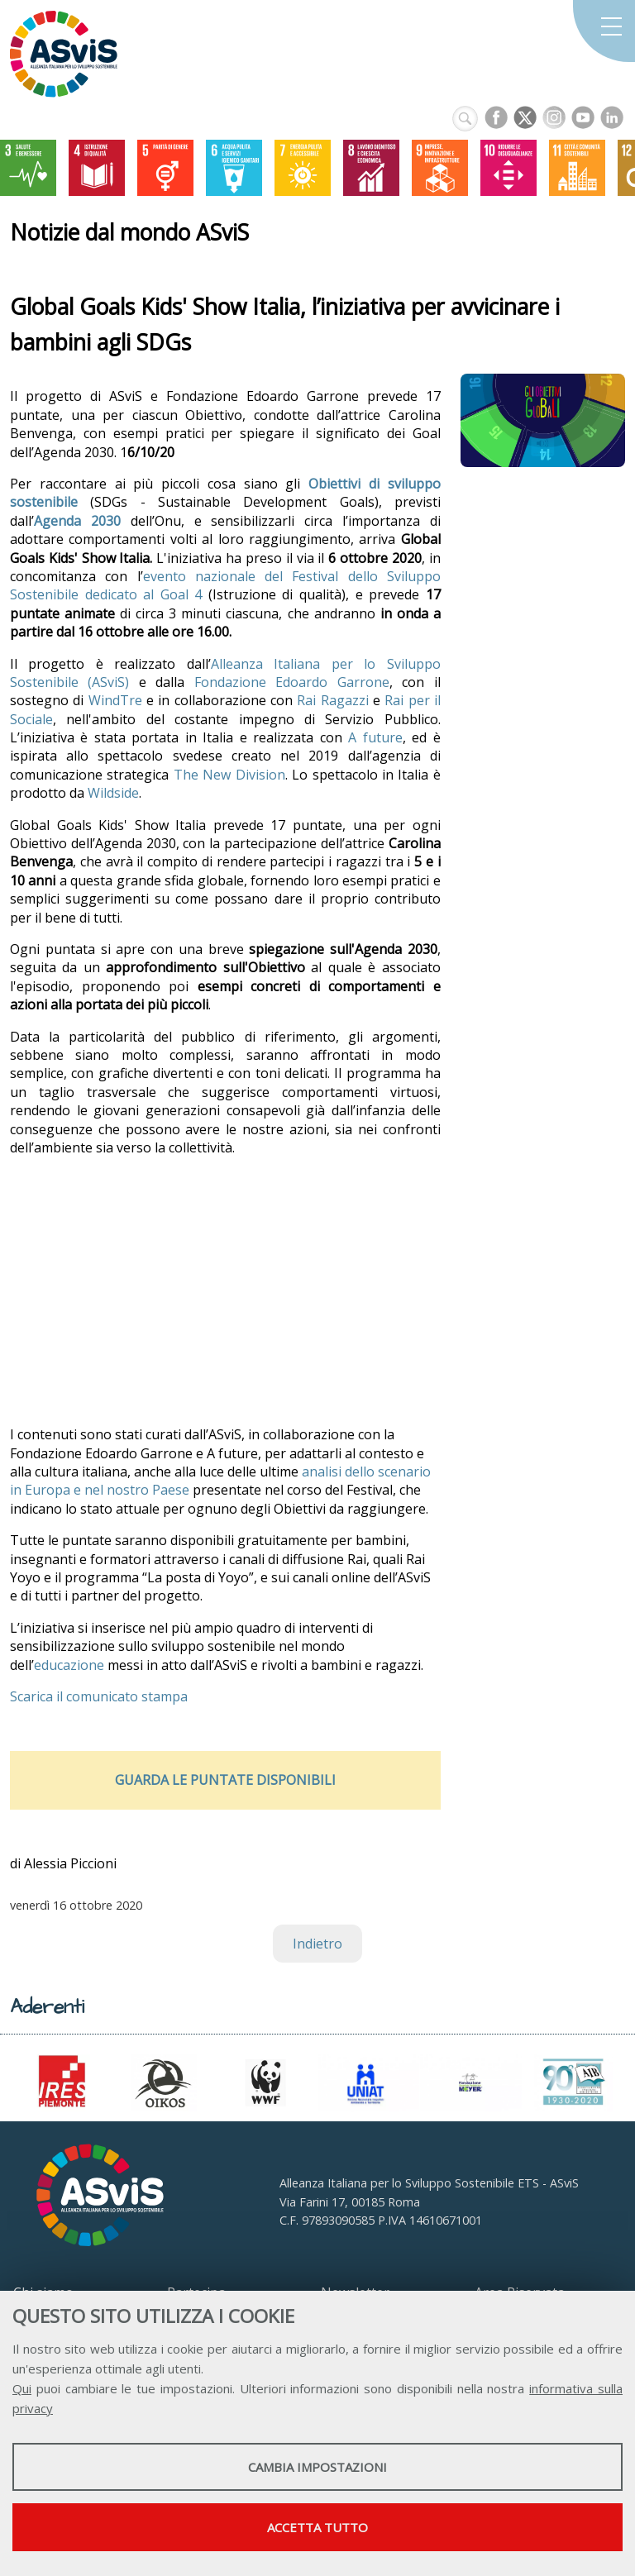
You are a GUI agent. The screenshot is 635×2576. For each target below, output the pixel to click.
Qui (21, 2388)
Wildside (113, 793)
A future (375, 737)
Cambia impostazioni (317, 2467)
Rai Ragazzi (332, 700)
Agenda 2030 (77, 521)
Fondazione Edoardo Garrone (291, 682)
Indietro (317, 1943)
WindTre (115, 700)
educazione (69, 1665)
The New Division (229, 775)
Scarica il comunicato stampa (99, 1696)
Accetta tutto (317, 2527)
